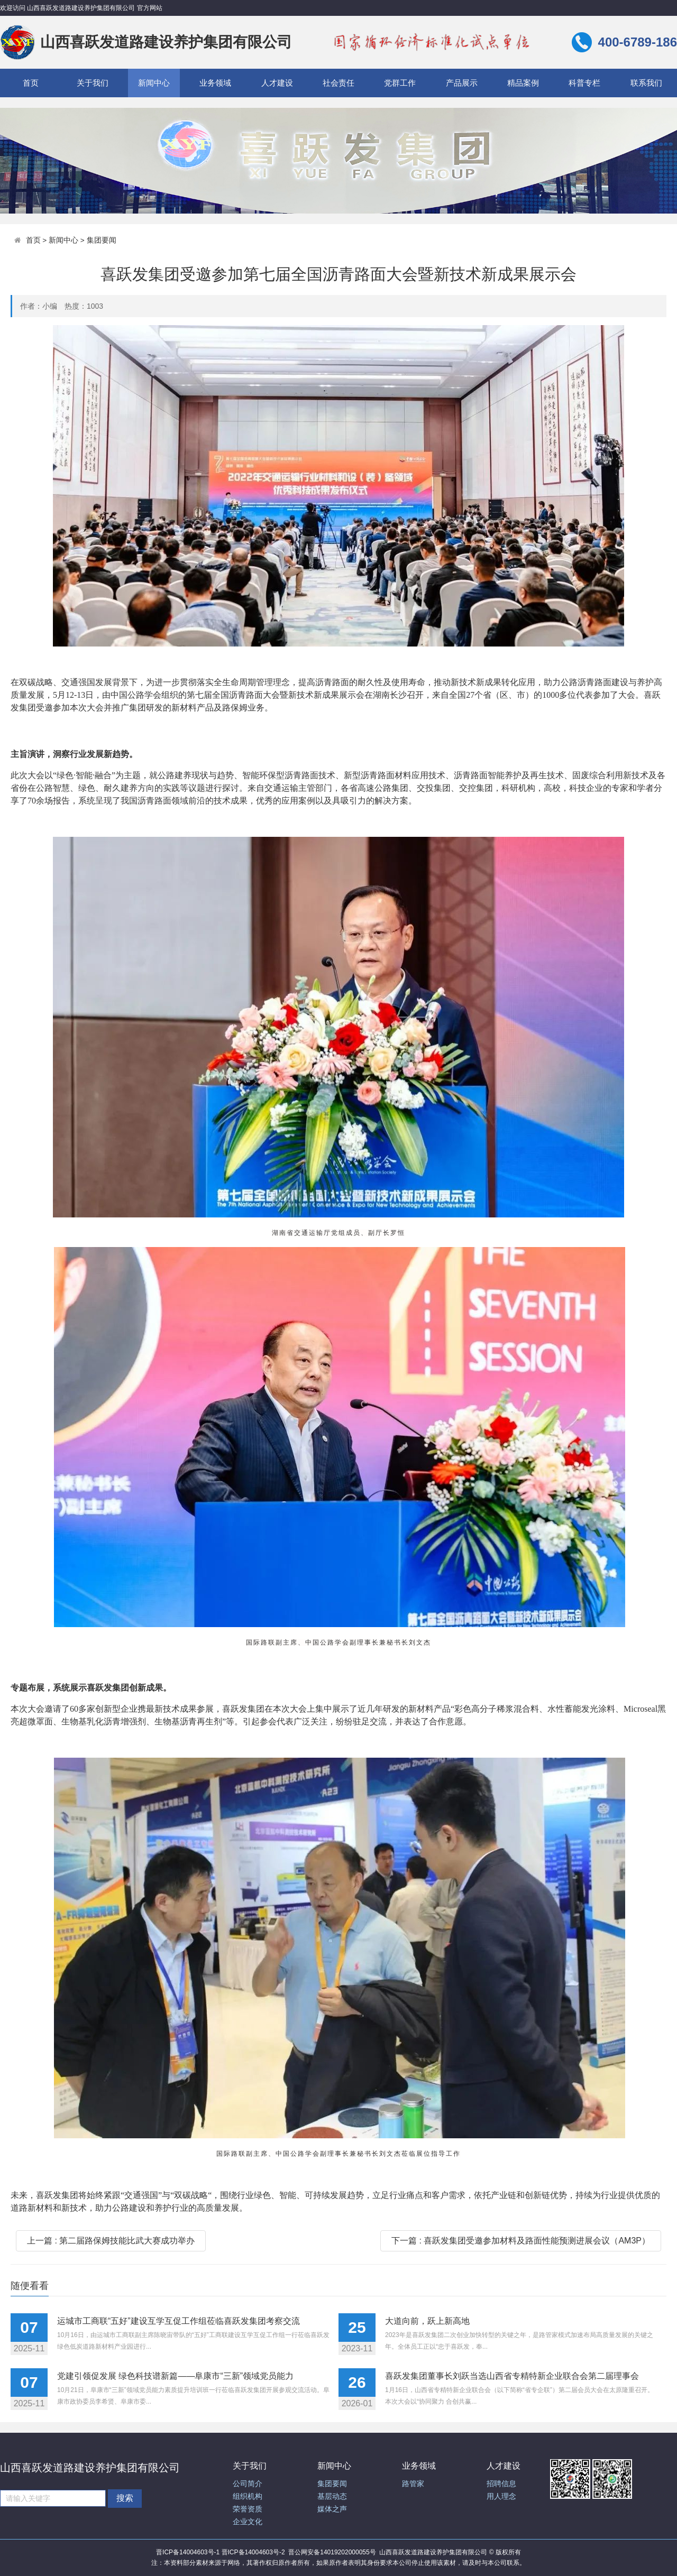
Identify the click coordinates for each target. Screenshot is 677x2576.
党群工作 (400, 82)
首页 (31, 82)
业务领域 (215, 82)
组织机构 (247, 2496)
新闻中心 (154, 82)
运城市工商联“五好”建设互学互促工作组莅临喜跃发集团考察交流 (178, 2320)
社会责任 (338, 82)
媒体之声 (332, 2509)
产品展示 (462, 82)
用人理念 (501, 2496)
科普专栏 (584, 82)
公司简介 (247, 2484)
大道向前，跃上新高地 (427, 2320)
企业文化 (247, 2522)
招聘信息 (501, 2484)
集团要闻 (101, 240)
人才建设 (277, 82)
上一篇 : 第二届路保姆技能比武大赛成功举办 (111, 2240)
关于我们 (92, 82)
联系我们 (646, 82)
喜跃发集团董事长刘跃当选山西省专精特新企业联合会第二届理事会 (512, 2375)
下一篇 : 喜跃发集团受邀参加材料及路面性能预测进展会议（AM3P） (520, 2240)
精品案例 (523, 82)
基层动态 (332, 2496)
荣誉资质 (247, 2509)
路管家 (413, 2484)
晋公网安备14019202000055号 (332, 2552)
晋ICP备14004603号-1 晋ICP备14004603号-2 (220, 2552)
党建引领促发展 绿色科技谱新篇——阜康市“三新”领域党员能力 (175, 2375)
